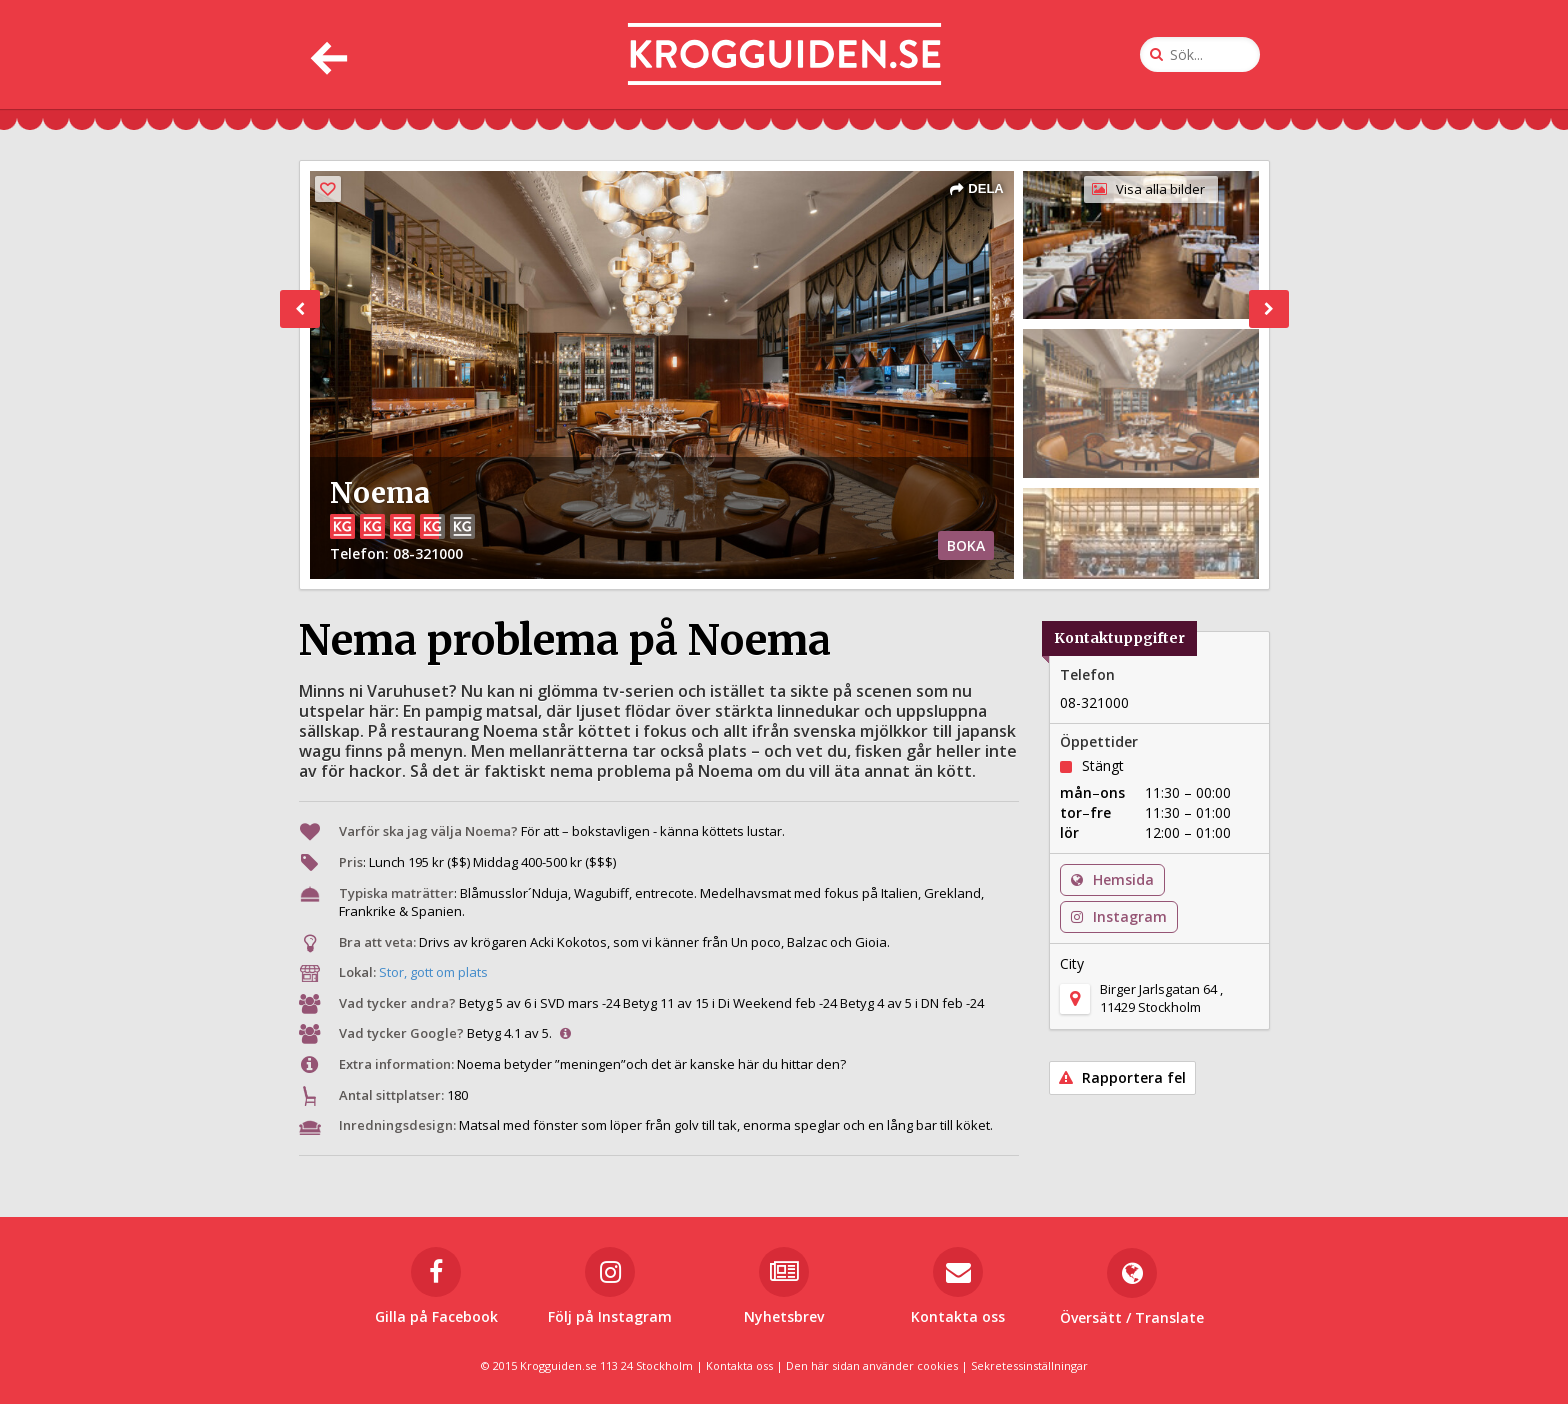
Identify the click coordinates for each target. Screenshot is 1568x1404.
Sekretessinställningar (1029, 1365)
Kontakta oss (739, 1365)
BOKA (966, 545)
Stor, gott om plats (433, 972)
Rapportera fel (1122, 1077)
